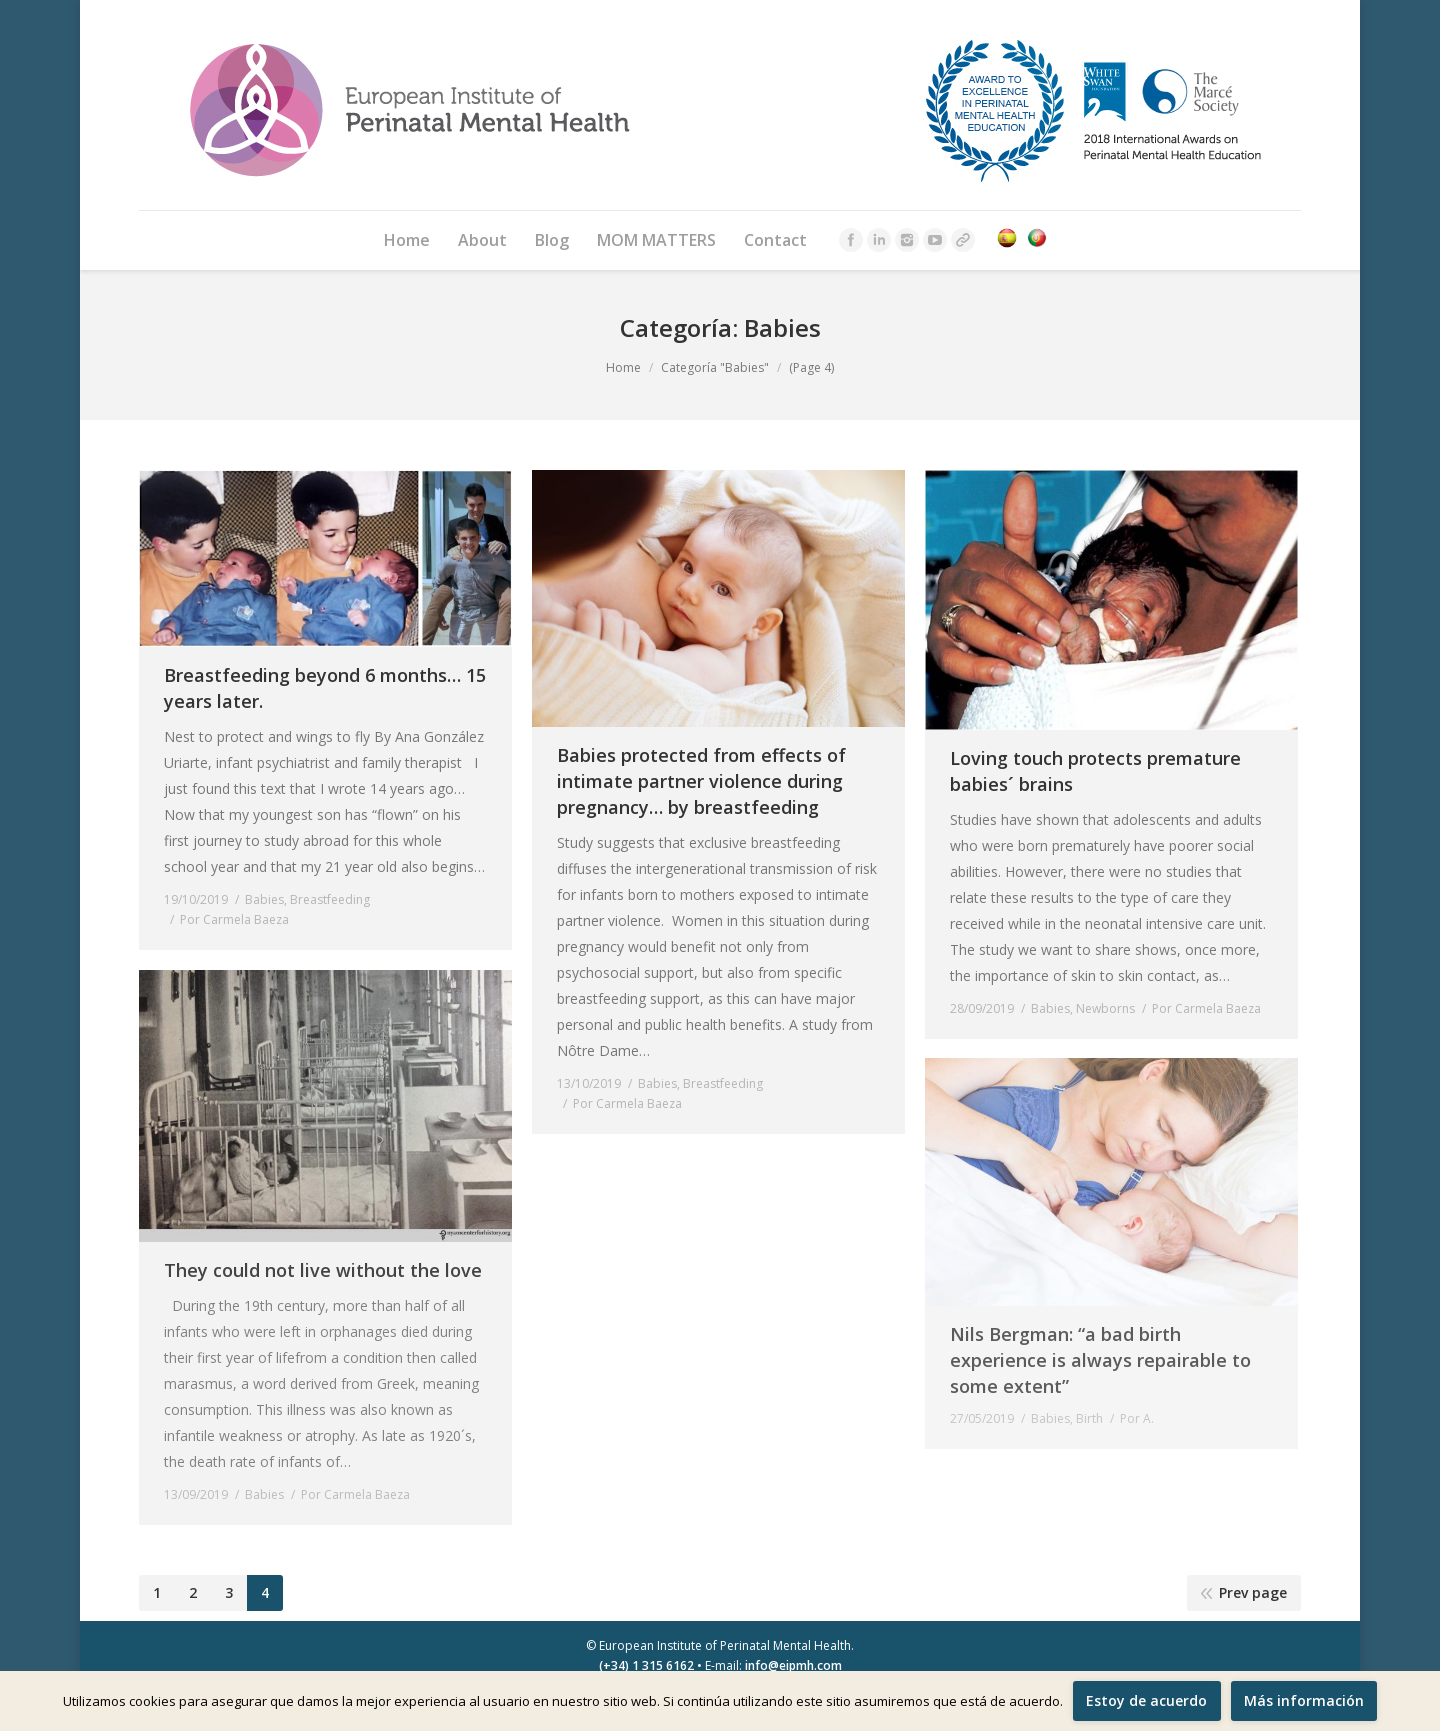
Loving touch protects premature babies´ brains (1095, 771)
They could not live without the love (323, 1270)
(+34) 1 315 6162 (646, 1665)
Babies (264, 899)
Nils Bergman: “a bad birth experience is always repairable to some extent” (1100, 1360)
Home (623, 367)
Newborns (1105, 1008)
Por (234, 919)
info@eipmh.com (793, 1665)
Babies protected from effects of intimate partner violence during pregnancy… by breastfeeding (701, 781)
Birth (1089, 1418)
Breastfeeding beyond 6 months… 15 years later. (325, 688)
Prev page (1253, 1592)
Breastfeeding (330, 899)
